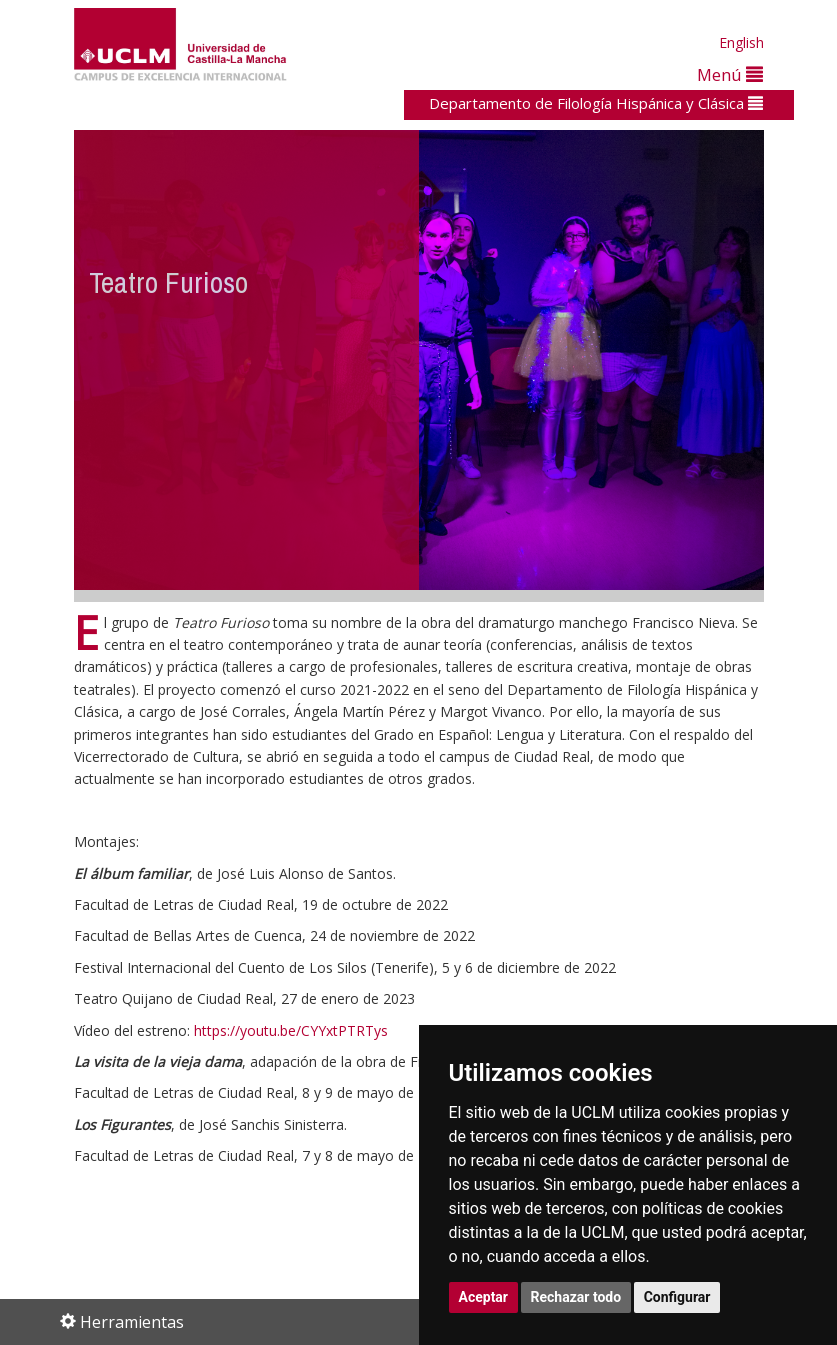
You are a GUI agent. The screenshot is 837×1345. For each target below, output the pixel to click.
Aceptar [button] (484, 1297)
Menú (730, 74)
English (741, 42)
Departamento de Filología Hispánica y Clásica (596, 103)
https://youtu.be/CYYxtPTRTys (291, 1030)
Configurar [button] (677, 1297)
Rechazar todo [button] (576, 1297)
